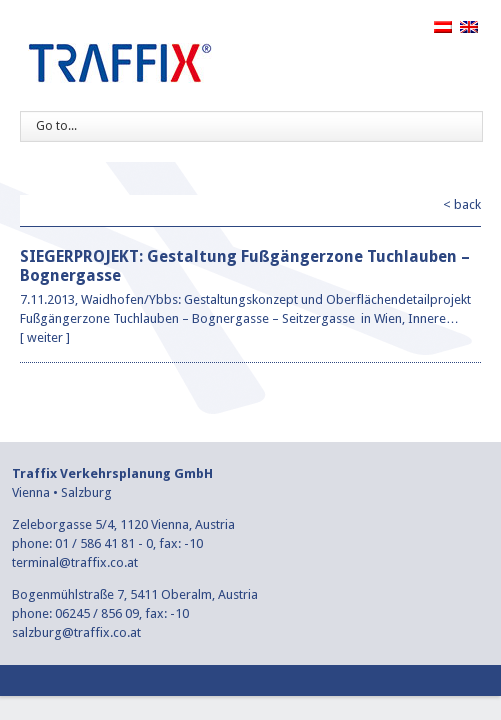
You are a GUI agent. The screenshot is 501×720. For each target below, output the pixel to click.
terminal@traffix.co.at (75, 562)
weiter (45, 337)
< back (462, 204)
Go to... (56, 126)
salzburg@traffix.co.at (76, 632)
